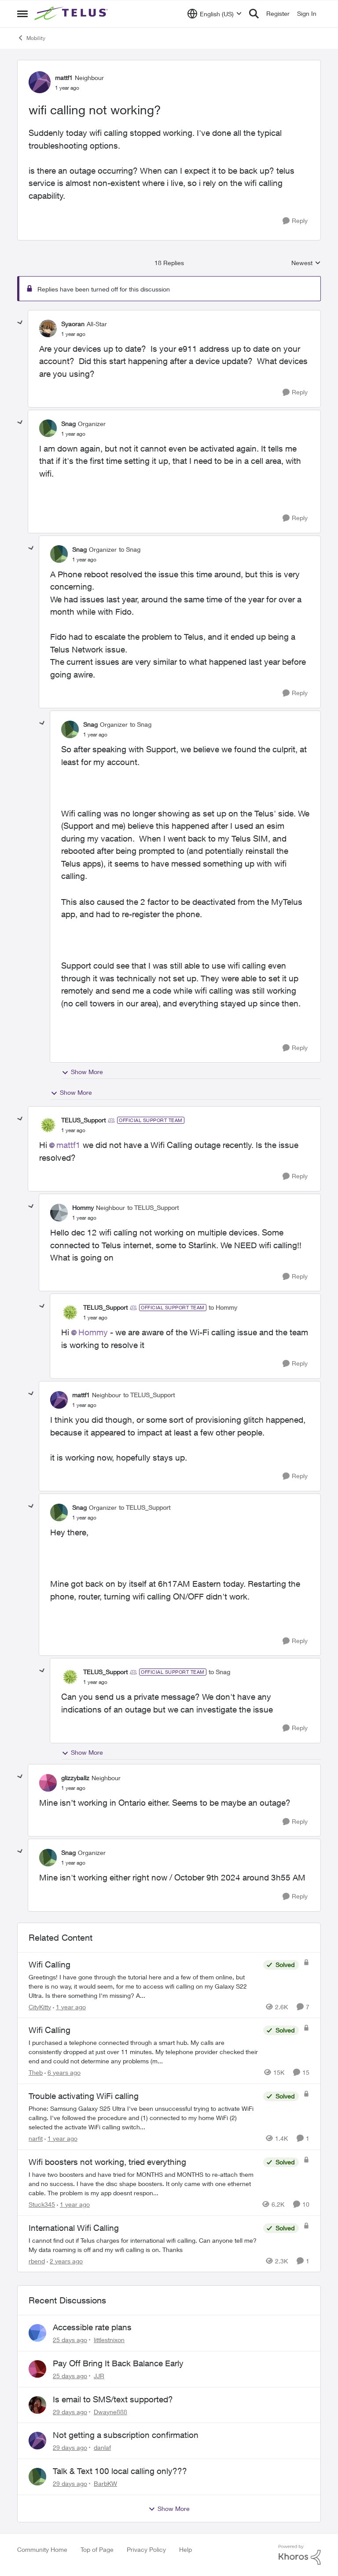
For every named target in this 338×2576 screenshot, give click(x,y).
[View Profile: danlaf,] (37, 2440)
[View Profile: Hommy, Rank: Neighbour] (59, 1212)
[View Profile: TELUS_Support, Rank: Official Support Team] (48, 1125)
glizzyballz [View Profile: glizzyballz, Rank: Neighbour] (75, 1778)
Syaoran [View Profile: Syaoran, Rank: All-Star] (72, 324)
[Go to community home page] (72, 14)
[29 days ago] (70, 2411)
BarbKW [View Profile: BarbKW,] (105, 2483)
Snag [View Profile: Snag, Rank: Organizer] (68, 423)
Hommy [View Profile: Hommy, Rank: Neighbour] (83, 1207)
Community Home (42, 2549)
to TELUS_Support (153, 1207)
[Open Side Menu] (22, 13)
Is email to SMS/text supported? (113, 2399)
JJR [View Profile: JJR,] (99, 2375)
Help (185, 2549)
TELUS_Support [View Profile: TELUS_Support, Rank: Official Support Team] (83, 1120)
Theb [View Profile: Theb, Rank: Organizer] (36, 2072)
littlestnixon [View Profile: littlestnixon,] (109, 2339)
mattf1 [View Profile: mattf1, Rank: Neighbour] (64, 77)
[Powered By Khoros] (300, 2555)
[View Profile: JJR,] (37, 2369)
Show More (82, 1072)
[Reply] (295, 221)
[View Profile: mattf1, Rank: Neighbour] (40, 82)
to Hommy (223, 1307)
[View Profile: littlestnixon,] (37, 2333)
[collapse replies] (20, 322)
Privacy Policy (146, 2549)
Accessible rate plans (92, 2327)
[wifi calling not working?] (73, 334)
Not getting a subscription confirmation (125, 2435)
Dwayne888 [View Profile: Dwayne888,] (110, 2411)
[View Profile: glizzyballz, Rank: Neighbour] (48, 1783)
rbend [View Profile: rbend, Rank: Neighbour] (37, 2260)
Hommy (93, 1332)
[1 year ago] (69, 2006)
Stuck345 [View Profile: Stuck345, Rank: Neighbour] (42, 2204)
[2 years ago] (65, 2260)
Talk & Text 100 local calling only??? (120, 2471)
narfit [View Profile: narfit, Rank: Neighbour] (36, 2138)
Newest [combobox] (306, 263)
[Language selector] (215, 13)
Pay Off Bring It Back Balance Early (118, 2363)
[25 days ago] (70, 2339)
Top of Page (97, 2549)
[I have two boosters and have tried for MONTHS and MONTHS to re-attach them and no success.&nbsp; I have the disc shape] (144, 2183)
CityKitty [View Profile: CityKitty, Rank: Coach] (40, 2006)
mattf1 (68, 1145)
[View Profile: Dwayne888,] (37, 2405)
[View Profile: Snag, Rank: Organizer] (48, 428)
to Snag (129, 549)
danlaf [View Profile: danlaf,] (102, 2447)
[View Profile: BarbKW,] (37, 2476)
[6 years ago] (62, 2072)
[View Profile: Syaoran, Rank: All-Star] (48, 328)
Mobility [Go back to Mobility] (31, 37)
